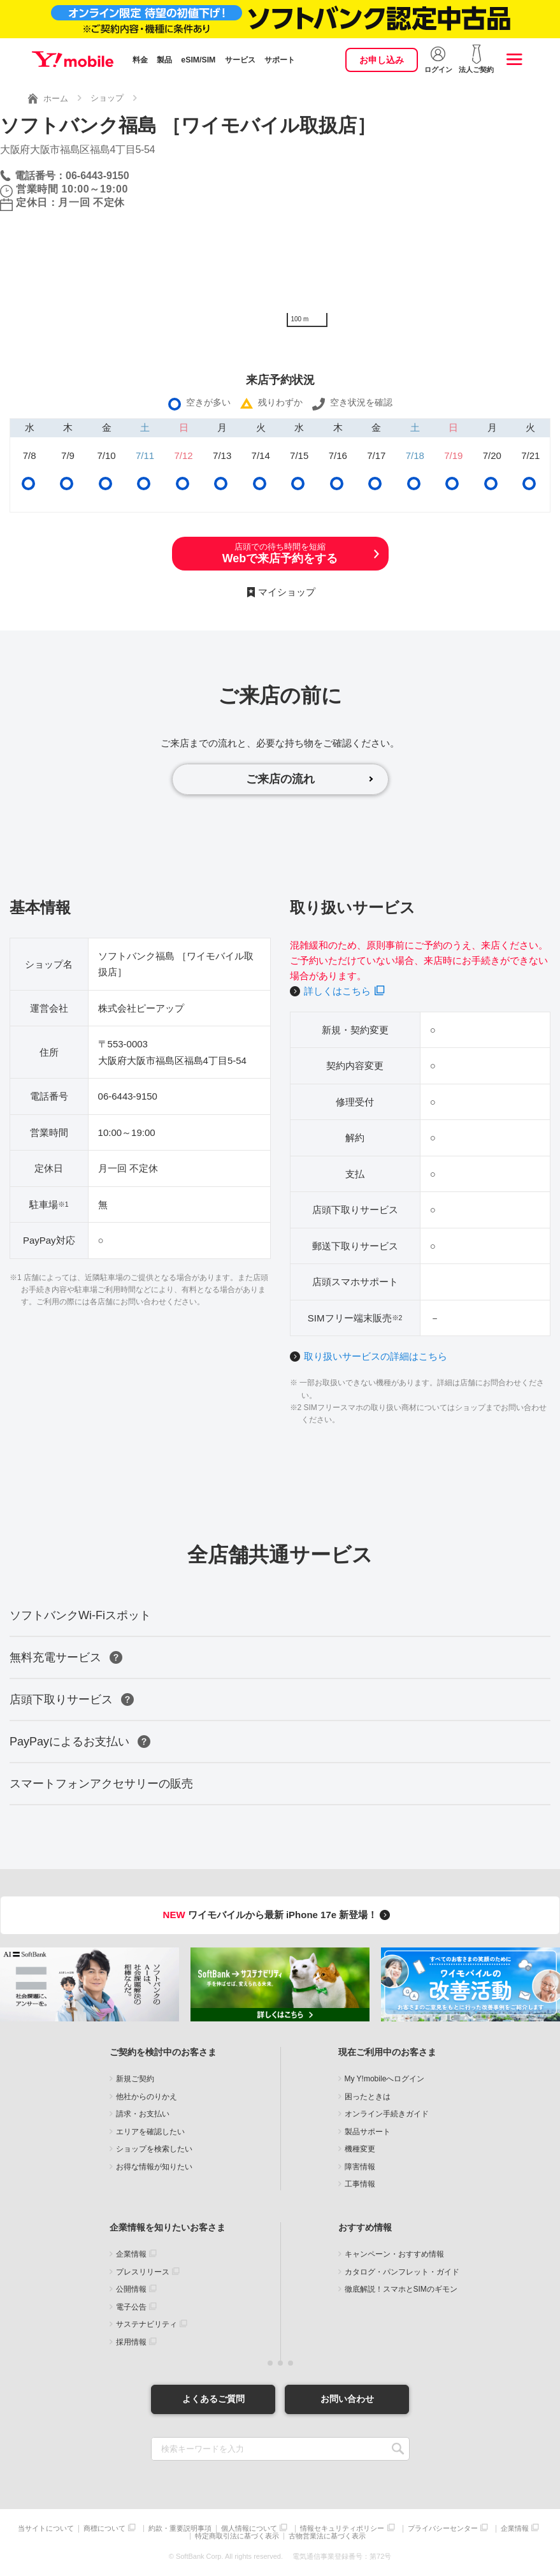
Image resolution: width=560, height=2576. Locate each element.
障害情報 (360, 2166)
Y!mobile (72, 59)
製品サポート (368, 2131)
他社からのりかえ (146, 2096)
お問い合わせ (347, 2399)
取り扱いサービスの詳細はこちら (375, 1356)
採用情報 (131, 2342)
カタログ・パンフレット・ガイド (402, 2271)
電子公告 (131, 2307)
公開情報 (131, 2289)
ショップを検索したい (154, 2148)
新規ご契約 (135, 2078)
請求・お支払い (142, 2113)
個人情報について (249, 2528)
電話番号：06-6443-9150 (72, 175)
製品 (164, 59)
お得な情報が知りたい (154, 2166)
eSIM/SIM (198, 59)
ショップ (107, 98)
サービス (240, 59)
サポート (279, 59)
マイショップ (286, 591)
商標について (104, 2528)
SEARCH (398, 2448)
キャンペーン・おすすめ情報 (394, 2254)
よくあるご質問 (213, 2399)
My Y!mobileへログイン (385, 2078)
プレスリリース (142, 2271)
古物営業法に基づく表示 (327, 2536)
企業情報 (131, 2254)
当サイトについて (46, 2528)
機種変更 (360, 2148)
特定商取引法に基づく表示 (237, 2536)
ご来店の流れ (280, 779)
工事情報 (360, 2183)
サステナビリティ (146, 2324)
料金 (140, 59)
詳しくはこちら (337, 991)
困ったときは (368, 2096)
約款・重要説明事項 (180, 2528)
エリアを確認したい (150, 2131)
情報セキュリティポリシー (342, 2528)
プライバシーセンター (443, 2528)
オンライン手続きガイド (387, 2113)
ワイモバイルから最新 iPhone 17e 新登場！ (278, 1914)
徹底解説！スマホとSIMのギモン (401, 2289)
